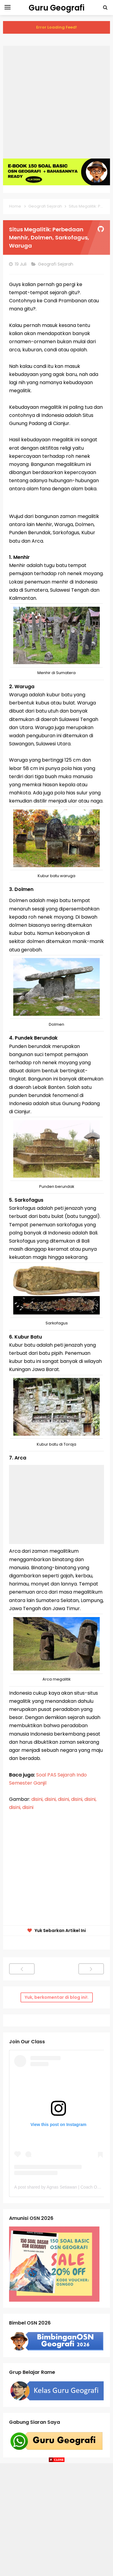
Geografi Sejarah (56, 264)
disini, (37, 1799)
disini (27, 1807)
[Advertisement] (56, 102)
